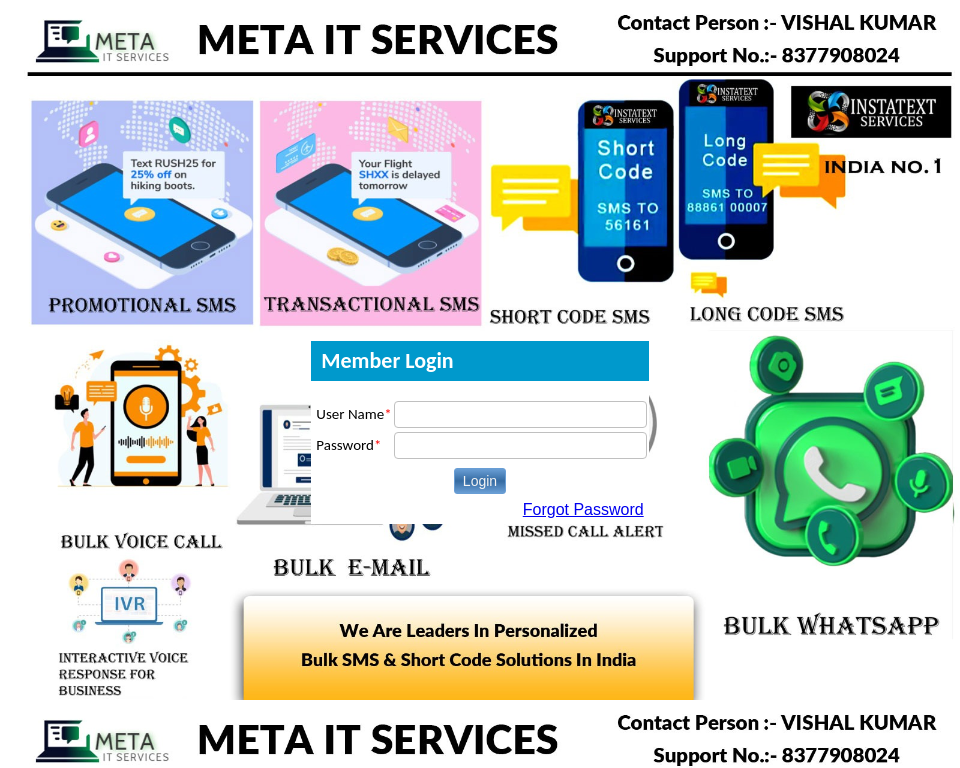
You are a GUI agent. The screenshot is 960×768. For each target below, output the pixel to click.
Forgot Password (583, 509)
